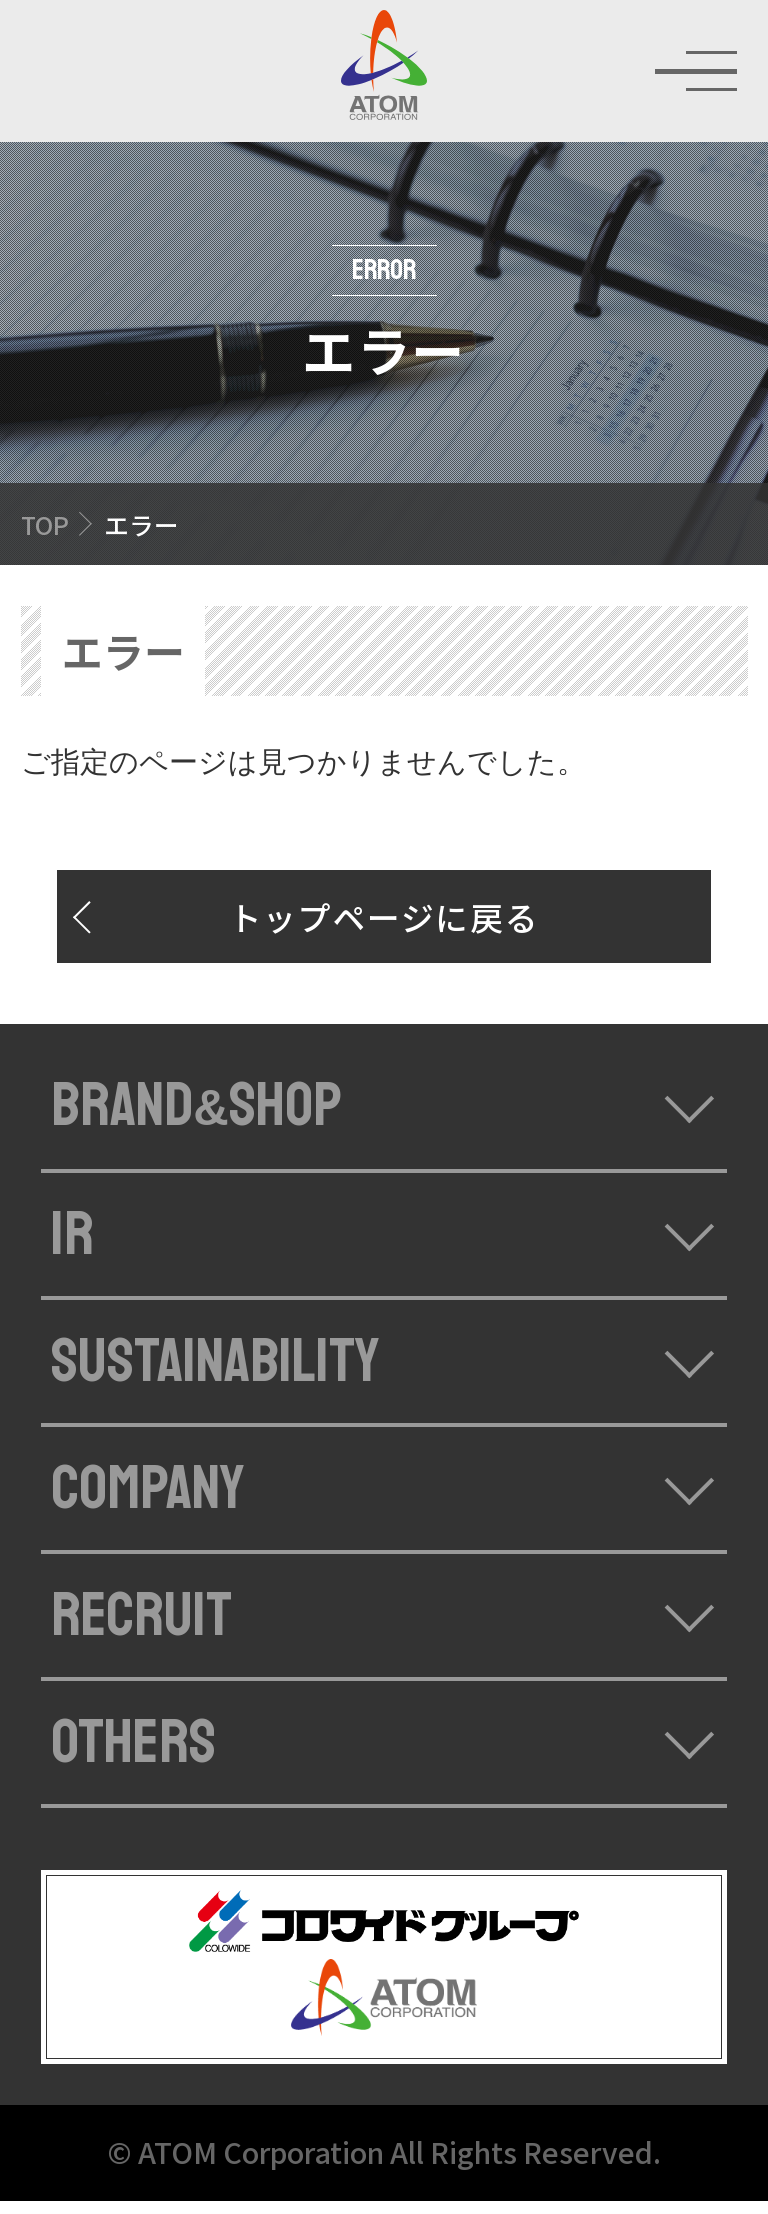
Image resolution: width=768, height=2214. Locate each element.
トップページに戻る (384, 929)
